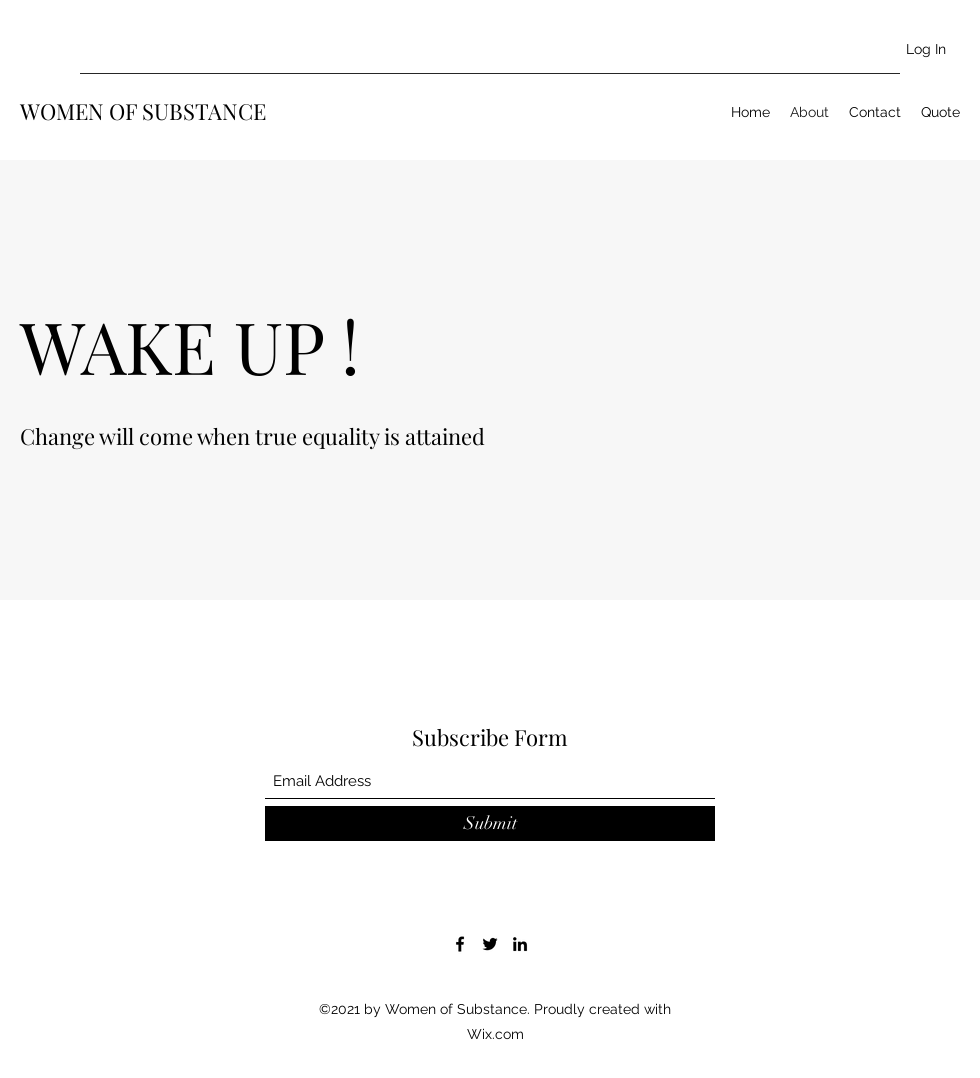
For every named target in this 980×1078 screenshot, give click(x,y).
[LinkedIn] (520, 944)
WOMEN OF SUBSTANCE (143, 111)
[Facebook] (460, 944)
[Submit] (490, 823)
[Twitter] (490, 944)
